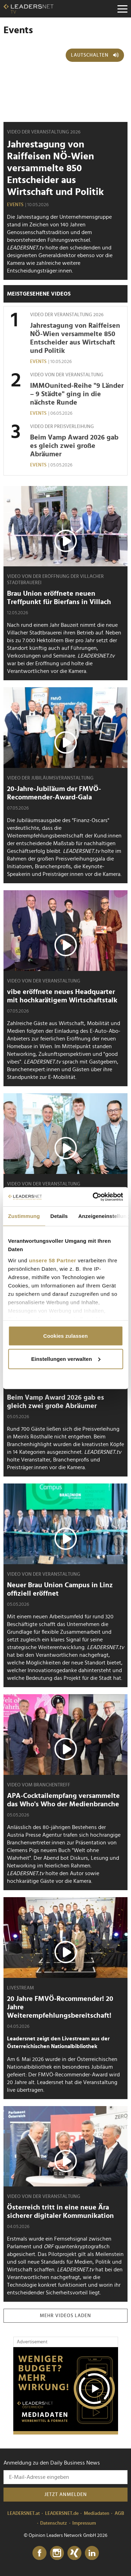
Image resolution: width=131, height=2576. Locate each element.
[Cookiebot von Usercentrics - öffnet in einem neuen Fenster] (93, 1196)
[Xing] (74, 2553)
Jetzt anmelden (65, 2494)
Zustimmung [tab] (24, 1216)
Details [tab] (59, 1216)
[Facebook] (39, 2553)
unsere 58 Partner (52, 1260)
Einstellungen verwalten (65, 1359)
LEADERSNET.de (62, 2513)
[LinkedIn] (92, 2553)
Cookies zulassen (65, 1336)
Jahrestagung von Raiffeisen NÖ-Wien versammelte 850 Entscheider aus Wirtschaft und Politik (55, 168)
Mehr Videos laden (65, 2315)
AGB (119, 2513)
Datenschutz (53, 2523)
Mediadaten (96, 2513)
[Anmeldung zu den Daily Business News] (65, 2477)
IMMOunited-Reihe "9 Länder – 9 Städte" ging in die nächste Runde (77, 394)
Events (15, 204)
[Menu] (122, 8)
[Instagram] (57, 2553)
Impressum (84, 2523)
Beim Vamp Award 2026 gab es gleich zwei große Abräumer (74, 446)
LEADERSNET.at (23, 2513)
